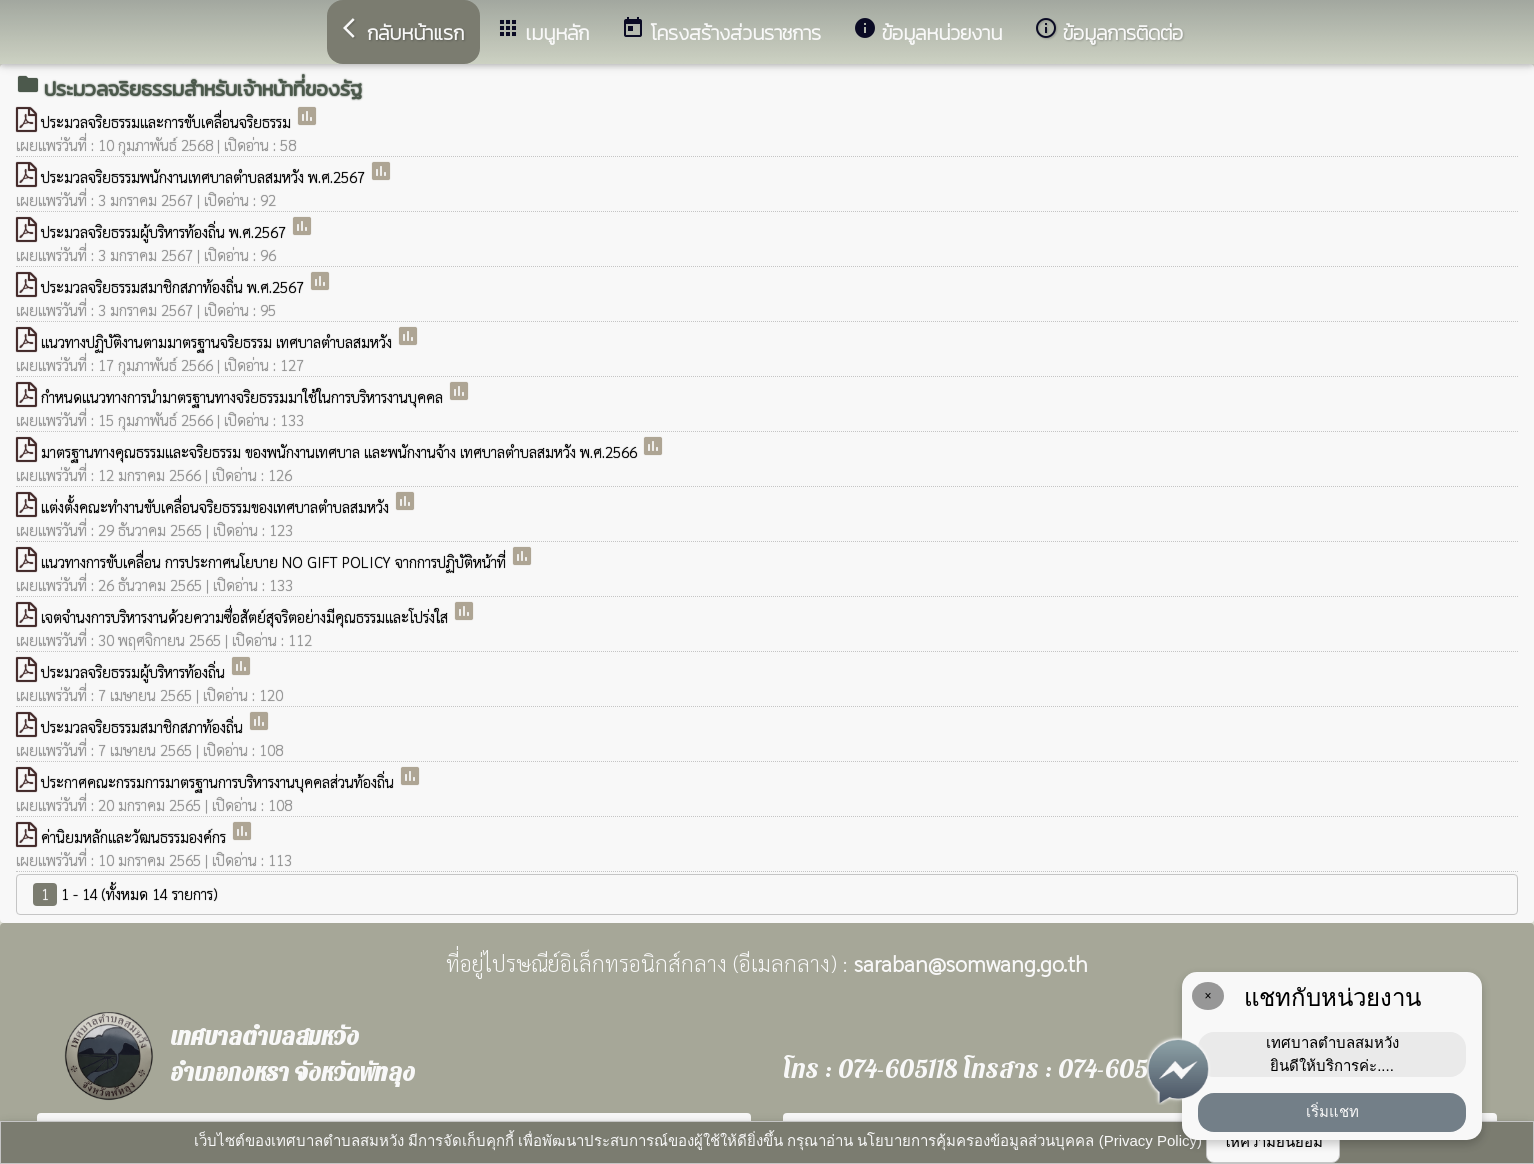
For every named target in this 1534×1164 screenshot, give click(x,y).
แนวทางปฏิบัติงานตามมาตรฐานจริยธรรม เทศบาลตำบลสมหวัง (218, 341)
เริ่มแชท (1332, 1111)
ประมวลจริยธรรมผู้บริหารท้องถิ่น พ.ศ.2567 (165, 231)
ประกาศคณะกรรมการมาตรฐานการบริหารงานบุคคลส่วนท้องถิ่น (219, 781)
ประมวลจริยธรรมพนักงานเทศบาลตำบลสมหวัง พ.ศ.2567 (205, 176)
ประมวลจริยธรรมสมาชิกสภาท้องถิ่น (144, 726)
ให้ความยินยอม (1273, 1141)
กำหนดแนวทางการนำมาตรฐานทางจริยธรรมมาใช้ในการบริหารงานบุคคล (244, 396)
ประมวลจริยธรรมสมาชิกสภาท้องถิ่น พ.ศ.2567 (174, 286)
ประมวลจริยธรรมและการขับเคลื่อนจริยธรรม (168, 121)
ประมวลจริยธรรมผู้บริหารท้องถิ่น (135, 671)
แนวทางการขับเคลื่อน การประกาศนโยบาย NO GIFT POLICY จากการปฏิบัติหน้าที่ (275, 561)
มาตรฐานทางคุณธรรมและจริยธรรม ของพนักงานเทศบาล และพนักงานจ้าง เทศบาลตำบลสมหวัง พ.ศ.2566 (341, 451)
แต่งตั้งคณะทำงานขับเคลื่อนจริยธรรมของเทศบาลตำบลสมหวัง (217, 506)
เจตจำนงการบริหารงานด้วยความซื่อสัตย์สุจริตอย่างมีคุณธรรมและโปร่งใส (246, 616)
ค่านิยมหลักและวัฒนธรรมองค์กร (135, 836)
